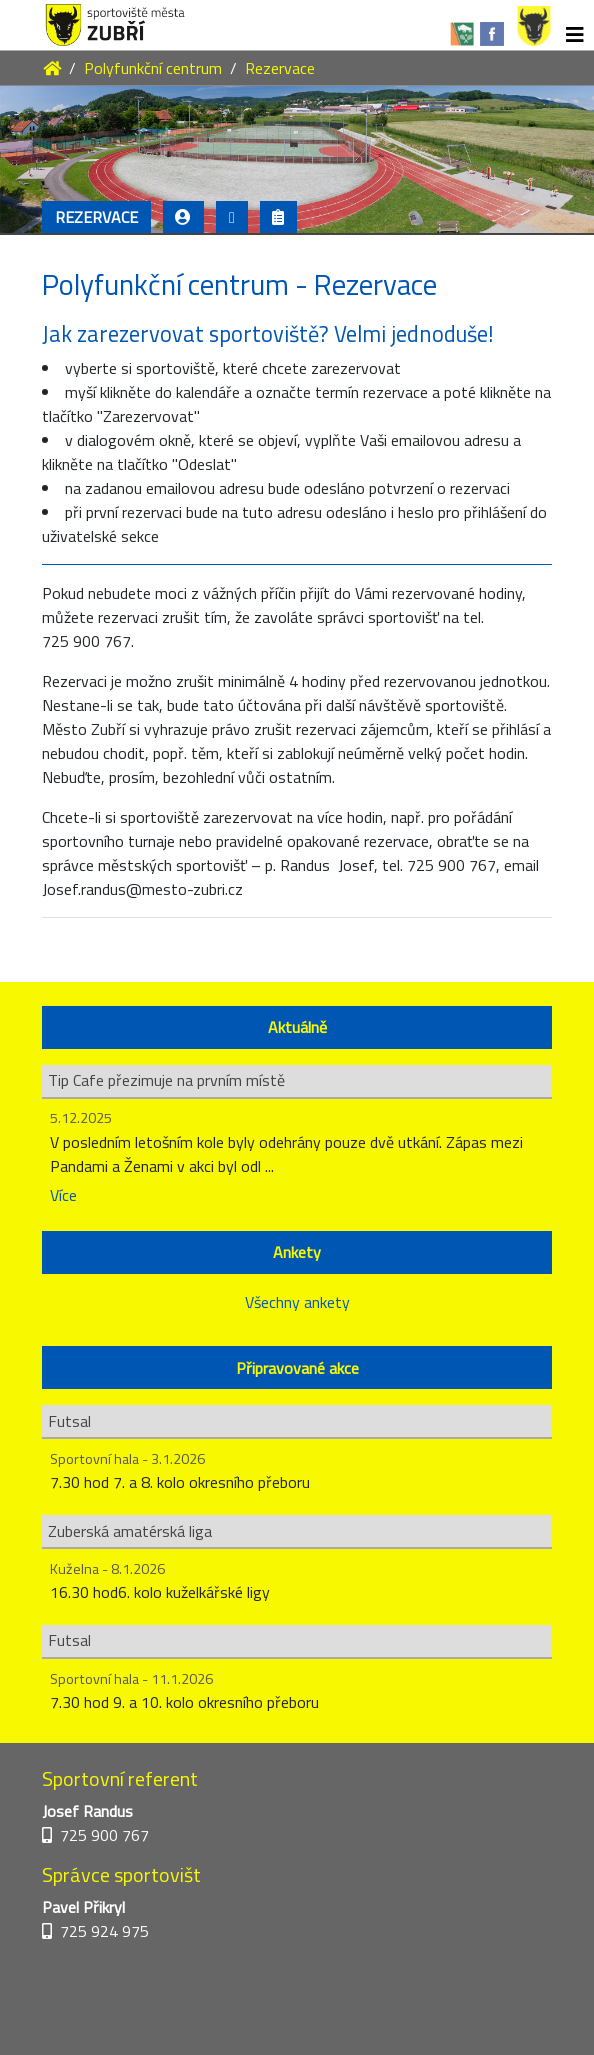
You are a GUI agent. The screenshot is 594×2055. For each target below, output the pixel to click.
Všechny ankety (297, 1302)
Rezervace (280, 68)
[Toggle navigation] (575, 35)
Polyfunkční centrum (153, 68)
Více (63, 1195)
